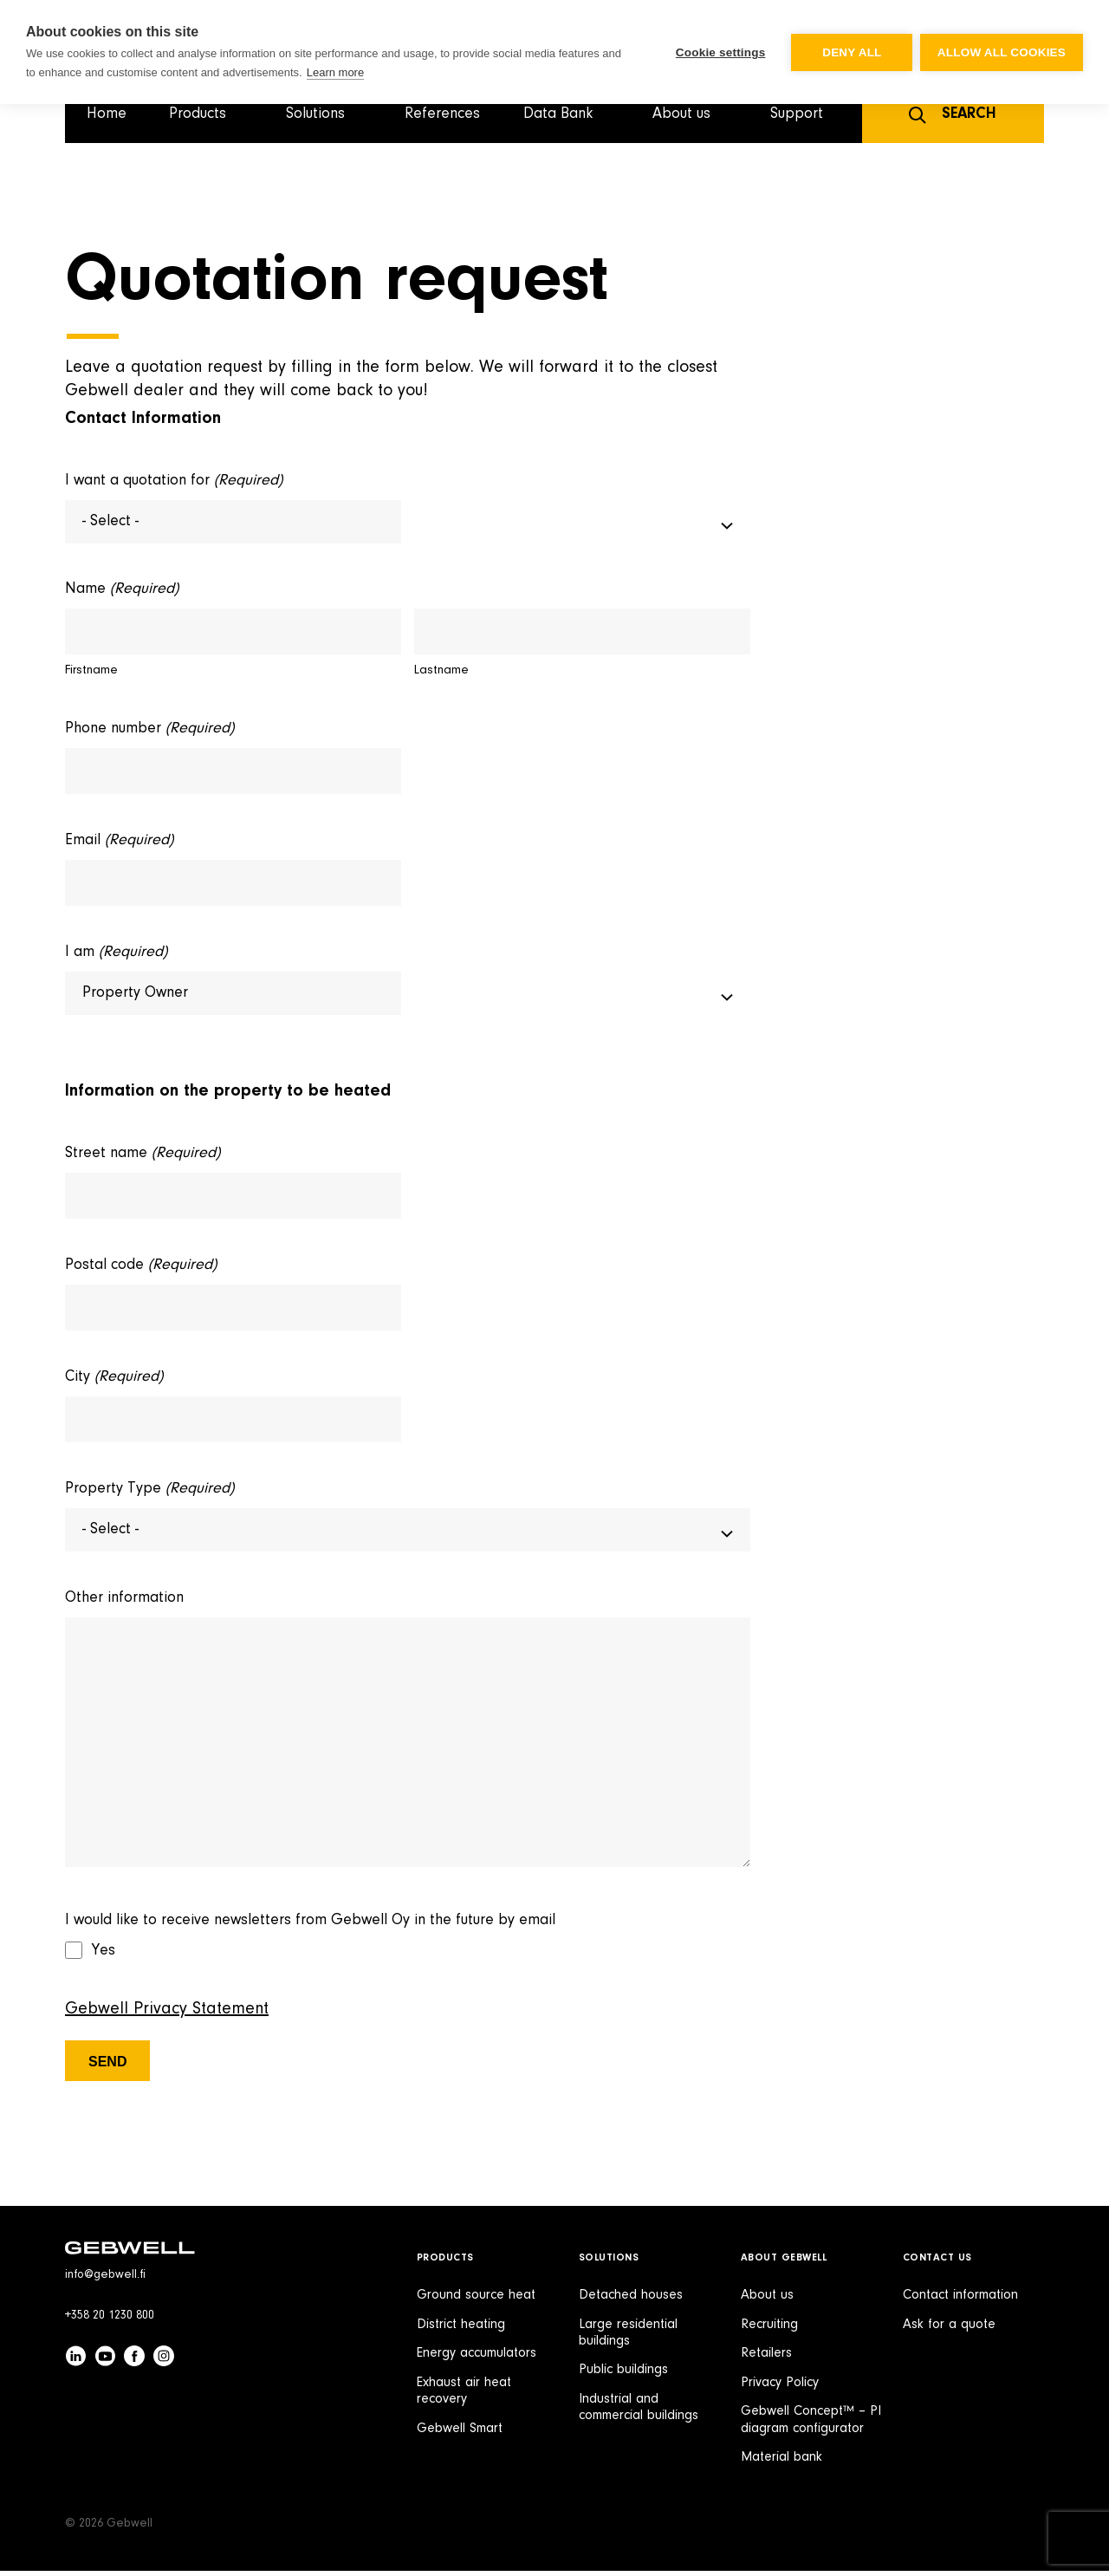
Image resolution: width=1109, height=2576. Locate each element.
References (442, 114)
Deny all (850, 52)
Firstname (91, 672)
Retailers (766, 2358)
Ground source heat (476, 2300)
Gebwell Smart (460, 2434)
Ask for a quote (949, 2330)
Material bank (781, 2462)
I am (116, 954)
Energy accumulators (476, 2358)
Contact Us (937, 2263)
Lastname (441, 672)
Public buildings (623, 2375)
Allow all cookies (1001, 52)
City (114, 1381)
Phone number (149, 731)
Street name (142, 1157)
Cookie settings (719, 52)
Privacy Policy (780, 2388)
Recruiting (769, 2330)
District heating (461, 2330)
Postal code (141, 1269)
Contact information (960, 2300)
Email (119, 843)
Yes (103, 1956)
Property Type (149, 1493)
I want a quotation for (173, 481)
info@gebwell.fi (105, 2280)
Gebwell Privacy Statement (167, 2014)
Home (106, 114)
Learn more (335, 72)
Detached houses (631, 2300)
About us (767, 2300)
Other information (124, 1603)
